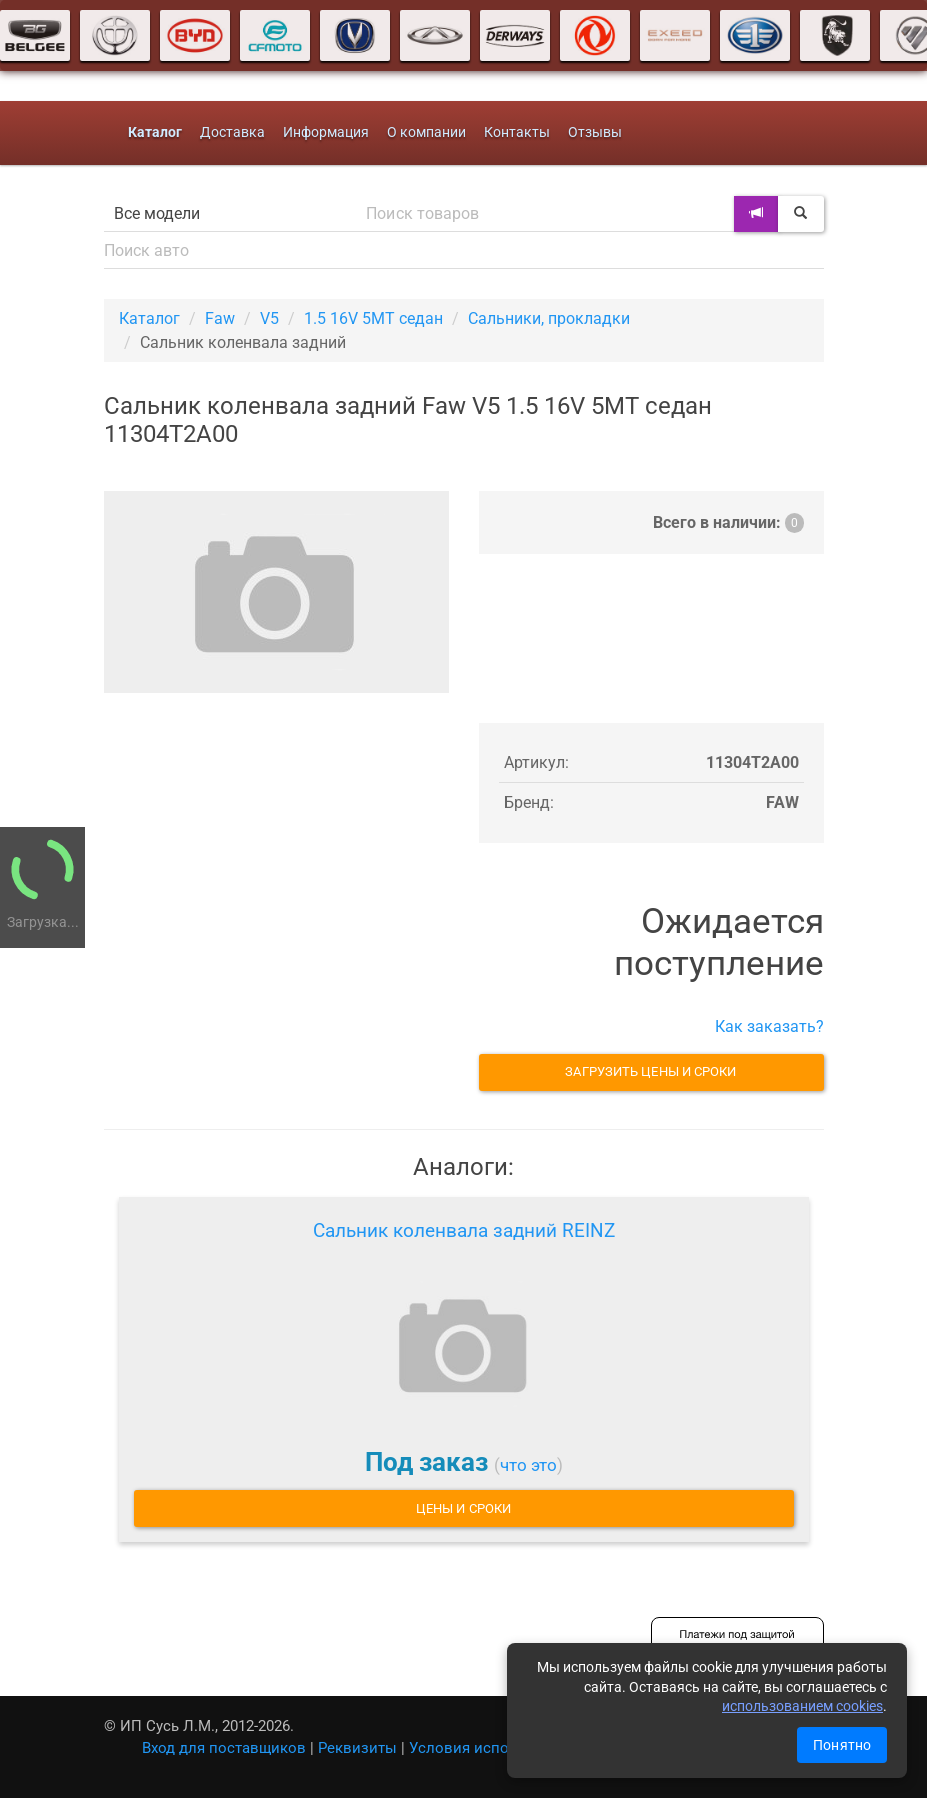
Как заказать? (769, 1026)
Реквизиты (357, 1748)
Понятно (842, 1745)
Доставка (232, 132)
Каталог (149, 318)
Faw (220, 318)
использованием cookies (802, 1706)
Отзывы (595, 132)
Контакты (517, 132)
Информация (326, 132)
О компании (426, 132)
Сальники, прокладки (549, 318)
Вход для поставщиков (224, 1748)
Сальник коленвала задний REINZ (464, 1230)
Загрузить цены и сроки (650, 1071)
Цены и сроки (463, 1508)
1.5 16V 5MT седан (373, 318)
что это (528, 1465)
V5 (269, 318)
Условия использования (497, 1748)
